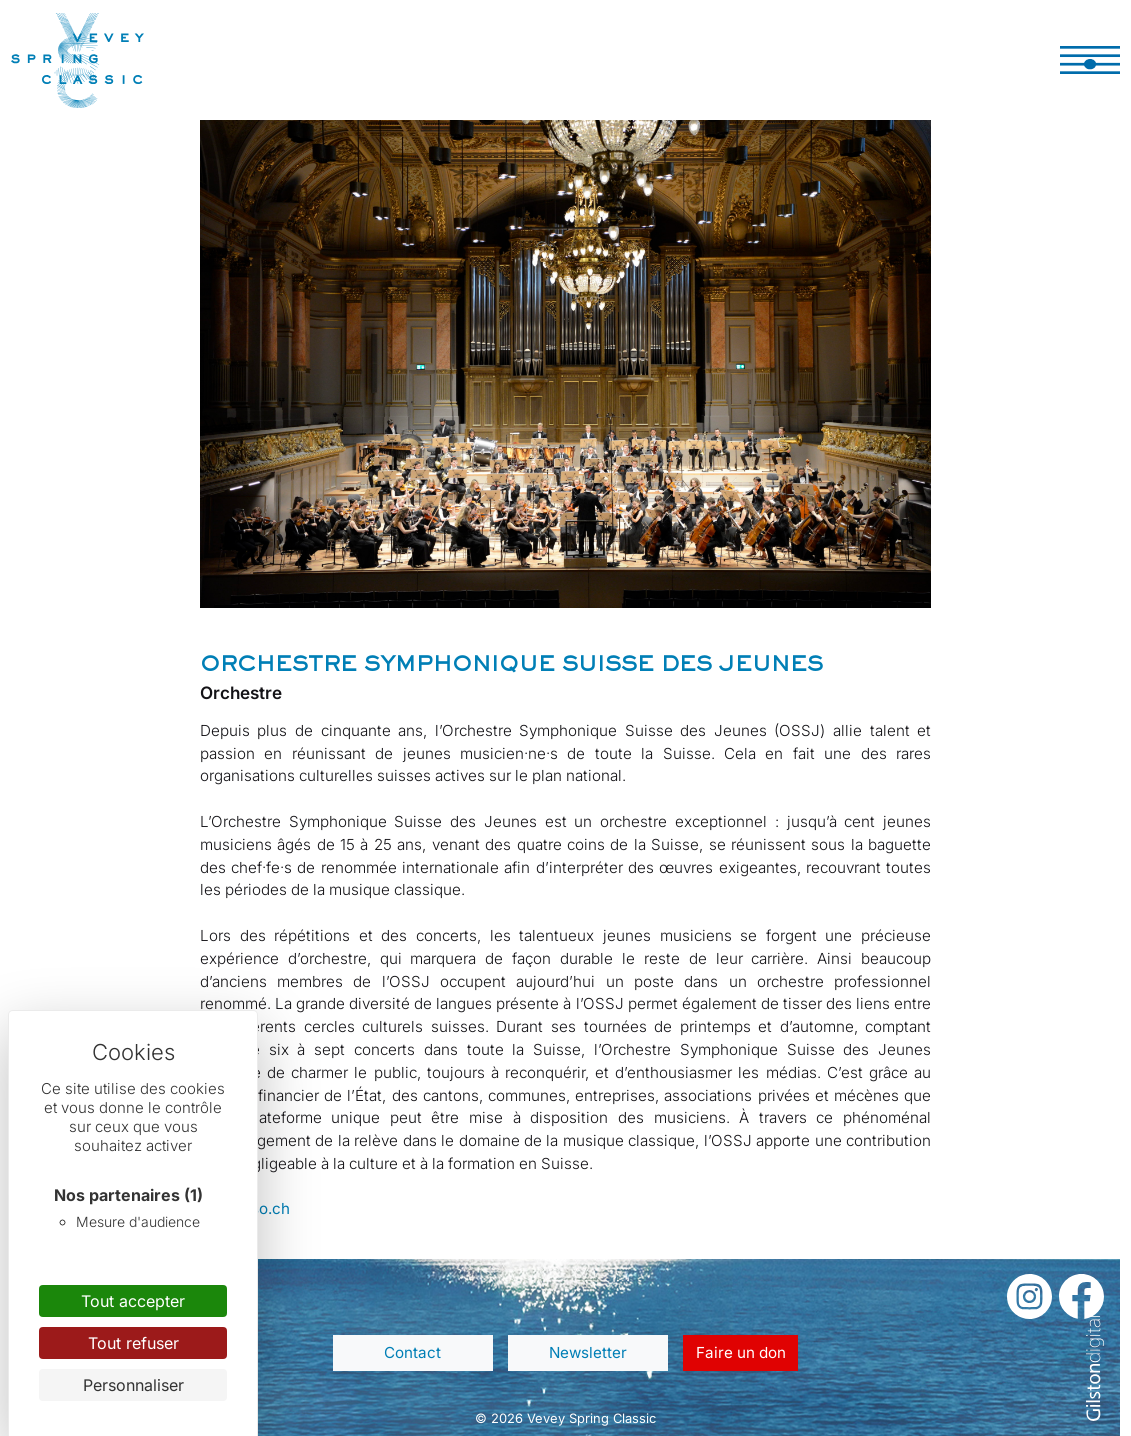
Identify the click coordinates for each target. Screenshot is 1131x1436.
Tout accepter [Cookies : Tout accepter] (133, 1301)
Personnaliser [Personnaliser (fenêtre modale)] (133, 1385)
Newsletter (588, 1352)
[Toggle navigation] (1090, 60)
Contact (412, 1352)
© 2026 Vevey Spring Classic (565, 1418)
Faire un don (741, 1352)
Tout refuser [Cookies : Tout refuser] (133, 1343)
